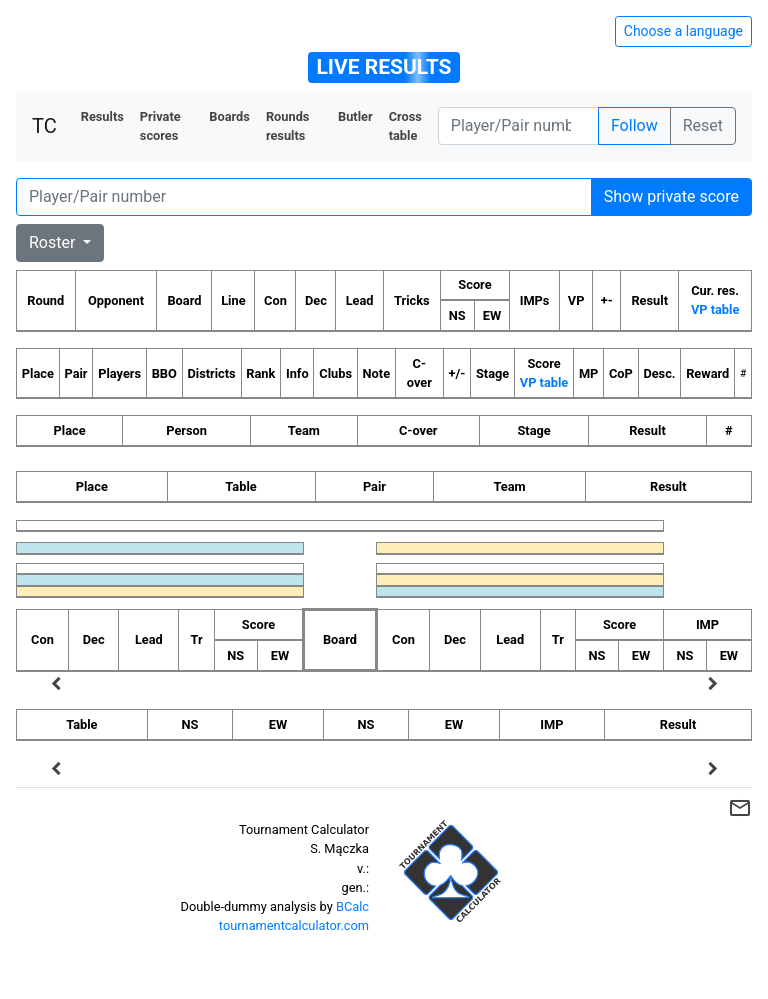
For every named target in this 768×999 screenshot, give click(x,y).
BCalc (352, 906)
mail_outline (740, 808)
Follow (634, 125)
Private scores (160, 126)
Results (102, 116)
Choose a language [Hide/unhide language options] (683, 31)
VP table (715, 309)
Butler (355, 116)
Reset (703, 125)
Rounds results (288, 126)
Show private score (671, 196)
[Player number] (518, 126)
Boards (229, 116)
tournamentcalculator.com (294, 925)
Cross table (405, 126)
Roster (54, 242)
